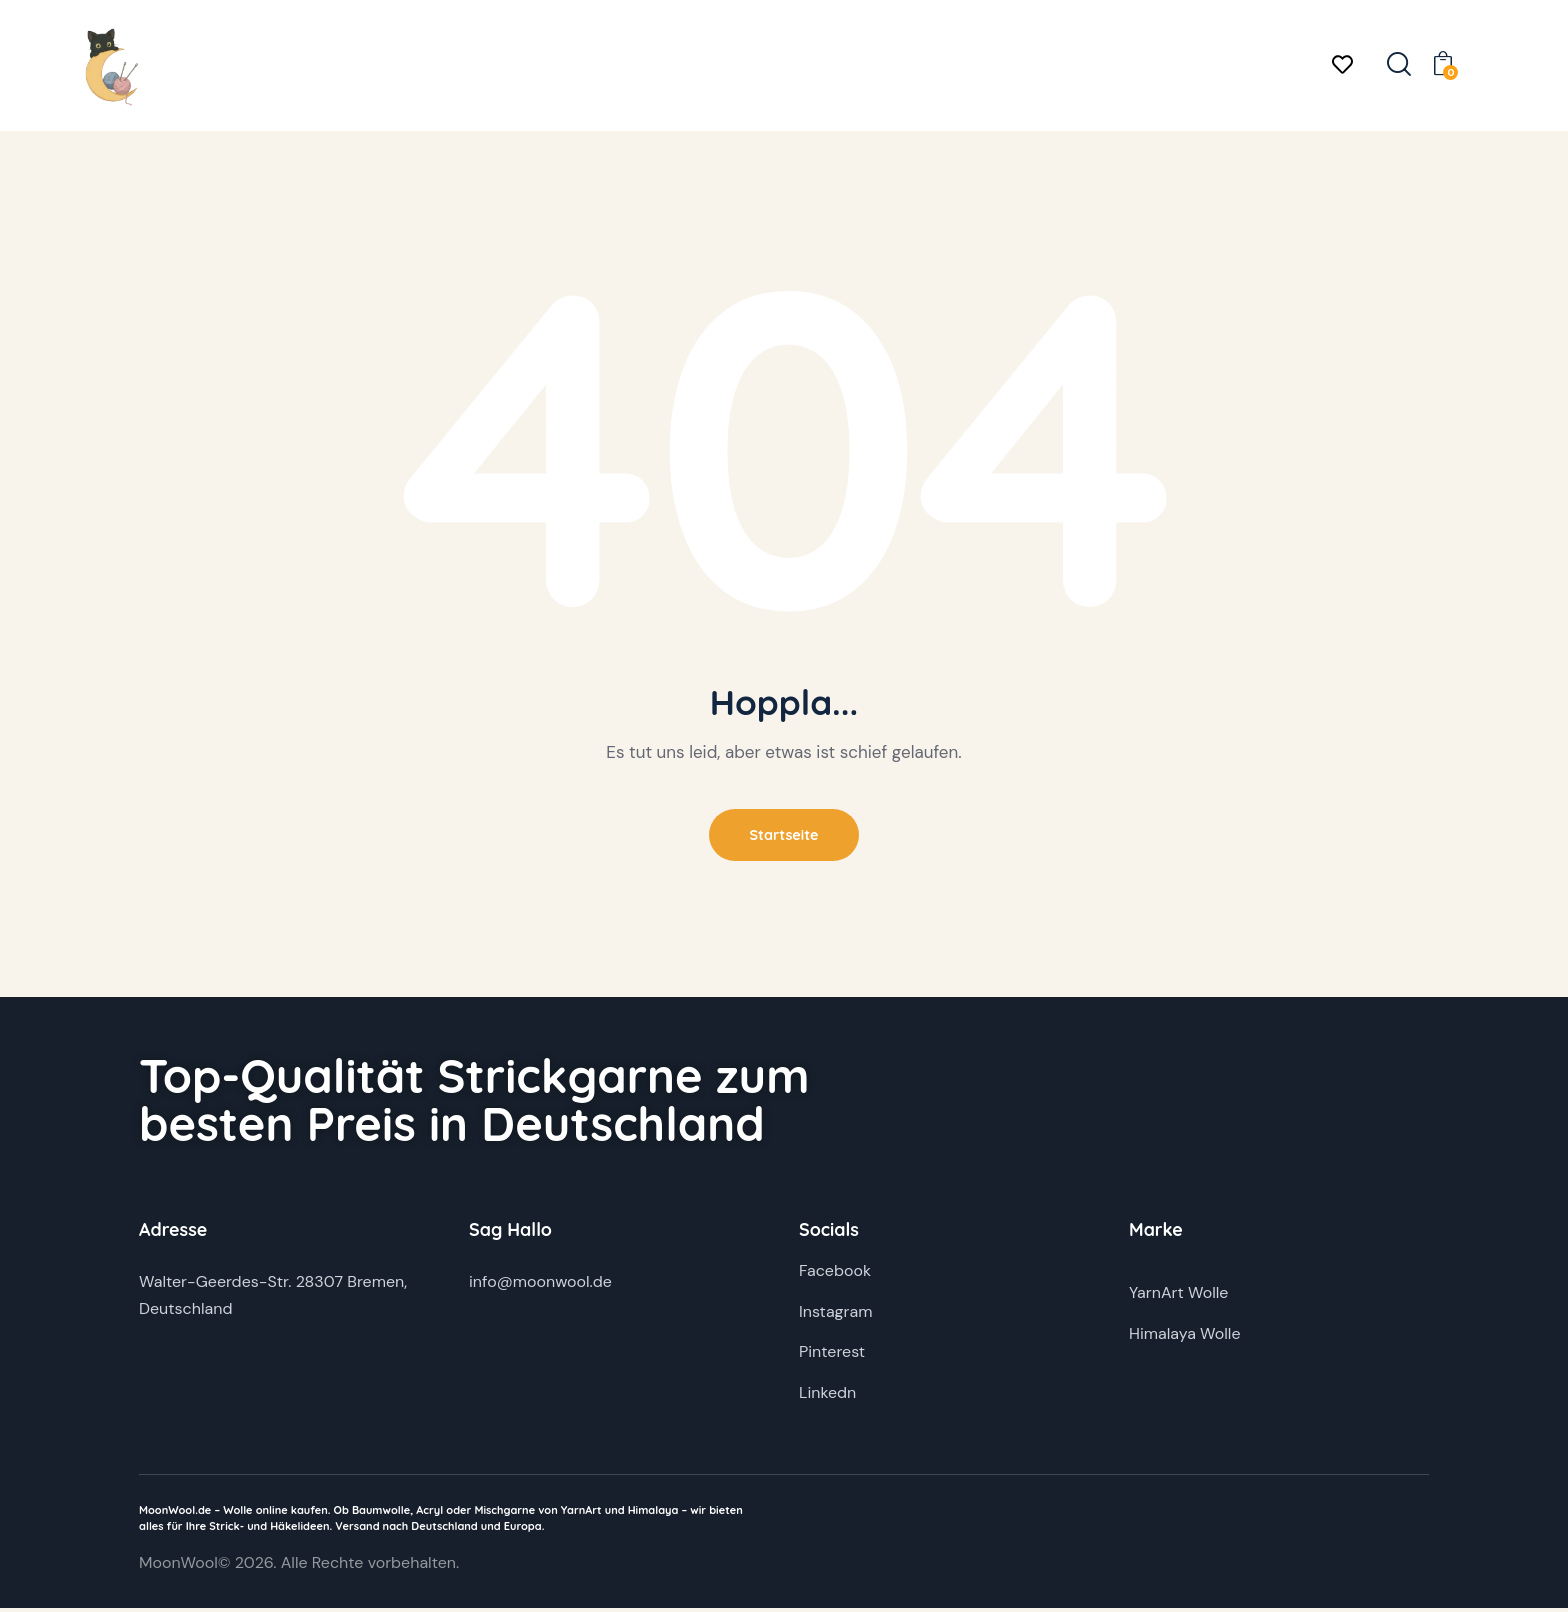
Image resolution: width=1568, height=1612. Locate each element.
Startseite (784, 836)
